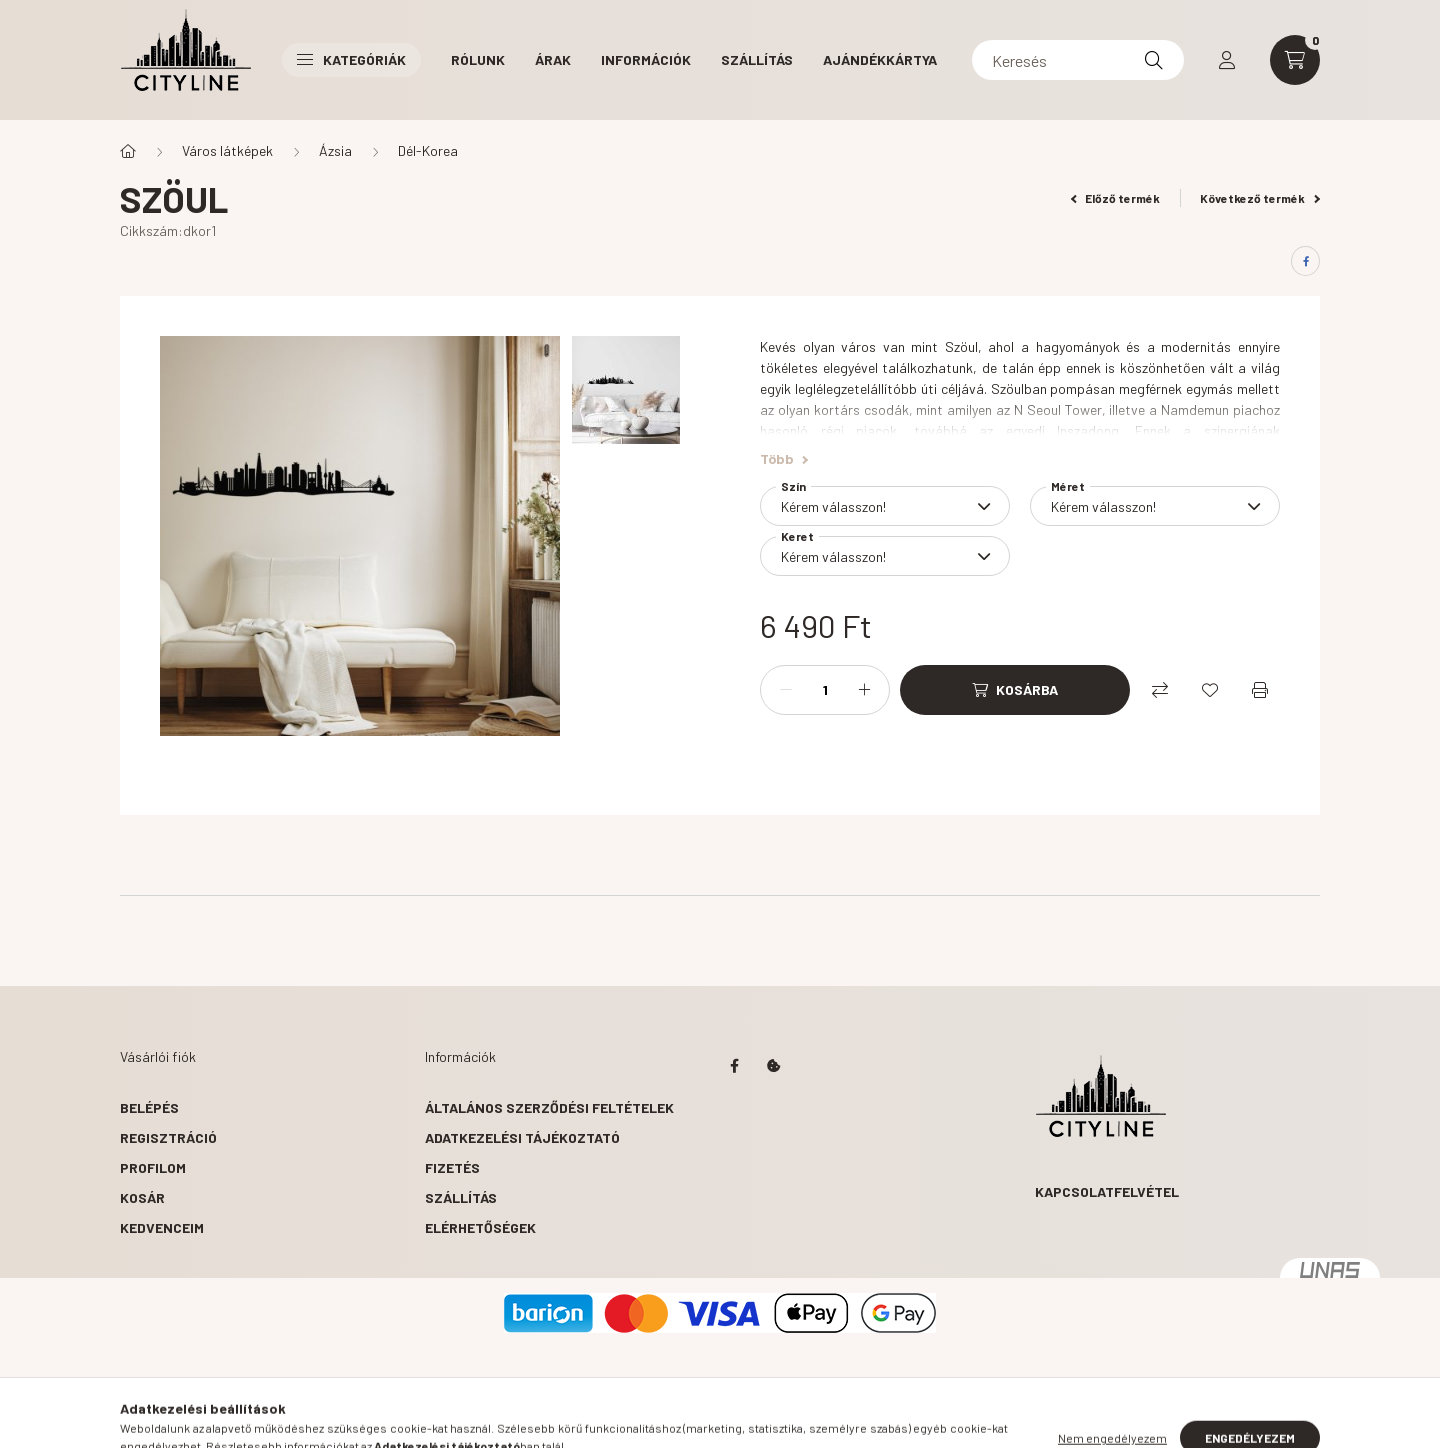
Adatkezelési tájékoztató (522, 1137)
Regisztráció (168, 1137)
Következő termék (1260, 198)
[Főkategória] (128, 151)
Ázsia (335, 150)
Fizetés (452, 1167)
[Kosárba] (1015, 690)
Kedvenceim (162, 1227)
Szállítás (757, 59)
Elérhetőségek (480, 1227)
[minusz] (786, 690)
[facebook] (1305, 261)
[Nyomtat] (1260, 690)
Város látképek (227, 150)
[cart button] (1295, 60)
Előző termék (1116, 198)
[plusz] (864, 690)
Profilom (153, 1167)
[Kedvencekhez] (1210, 690)
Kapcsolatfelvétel (1107, 1191)
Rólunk (478, 59)
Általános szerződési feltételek (549, 1107)
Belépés (149, 1107)
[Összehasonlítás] (1160, 690)
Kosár (142, 1197)
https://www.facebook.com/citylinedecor (734, 1066)
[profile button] (1227, 60)
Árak (553, 59)
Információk (646, 59)
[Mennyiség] (825, 690)
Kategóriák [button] (351, 59)
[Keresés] (1078, 60)
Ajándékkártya (880, 59)
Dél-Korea (428, 150)
